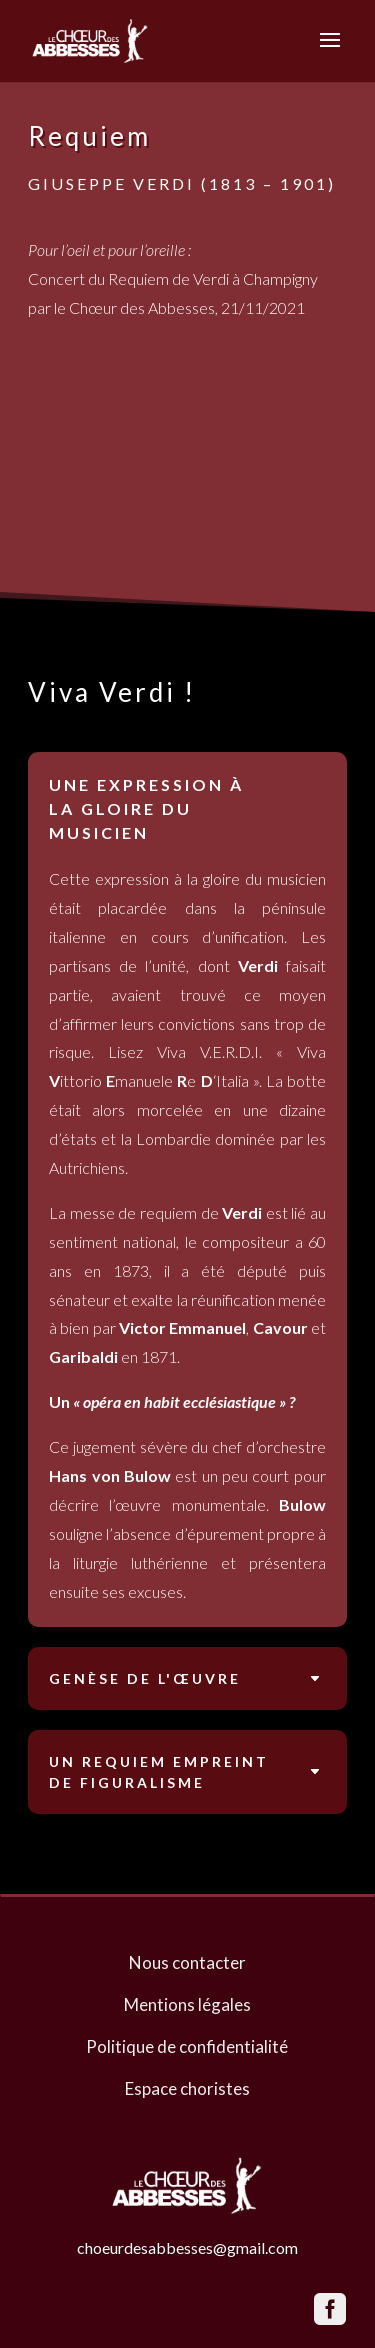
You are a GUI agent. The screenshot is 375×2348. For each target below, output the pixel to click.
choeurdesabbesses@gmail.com (187, 2247)
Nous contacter (187, 1962)
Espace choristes (187, 2088)
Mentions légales (187, 2004)
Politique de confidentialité (187, 2046)
